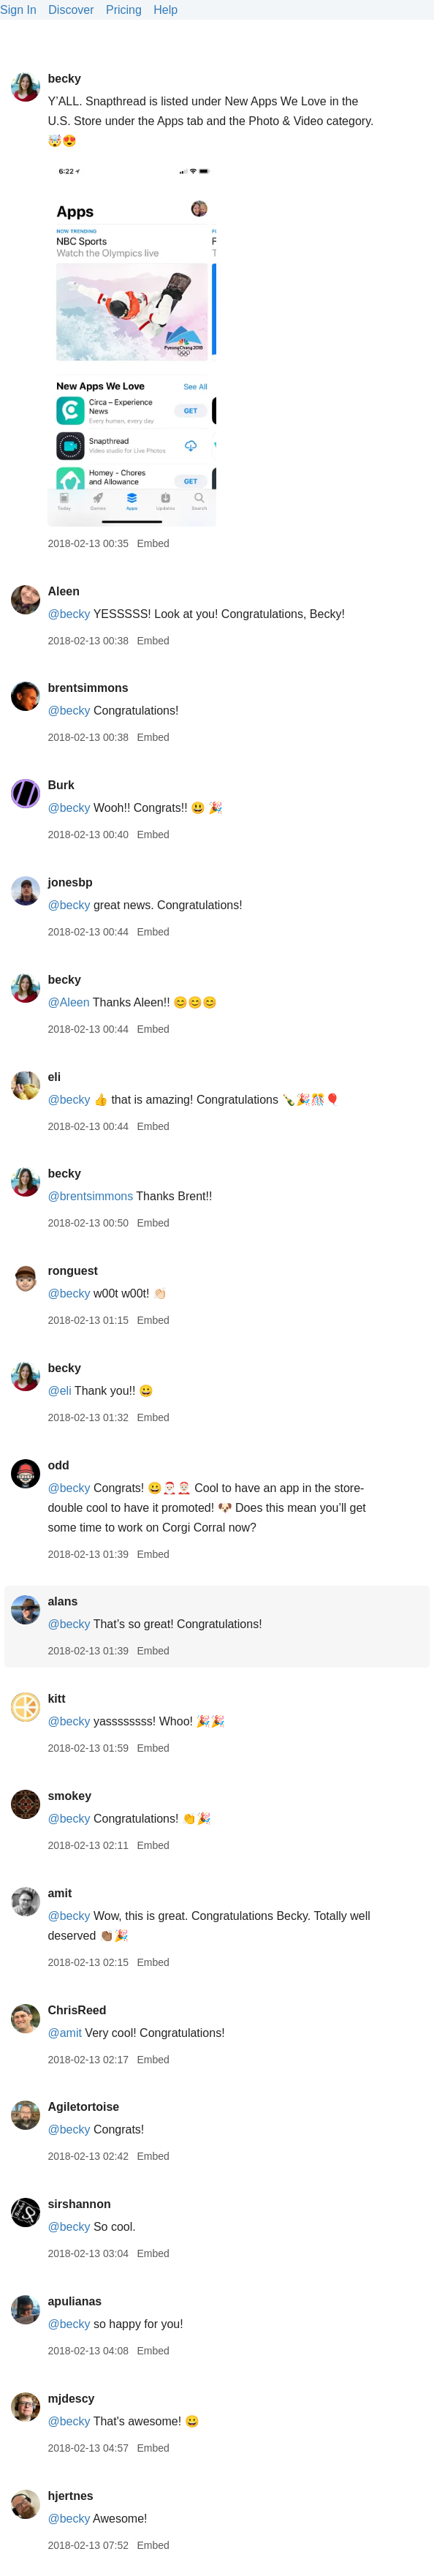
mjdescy (70, 2398)
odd (58, 1465)
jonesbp (69, 882)
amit (59, 1893)
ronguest (72, 1271)
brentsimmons (87, 688)
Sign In (18, 10)
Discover (71, 10)
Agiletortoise (83, 2107)
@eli (59, 1391)
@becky (68, 614)
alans (62, 1601)
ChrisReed (76, 2010)
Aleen (63, 591)
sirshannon (78, 2204)
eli (54, 1077)
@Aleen (68, 1002)
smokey (69, 1796)
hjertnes (70, 2496)
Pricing (124, 10)
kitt (56, 1698)
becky (63, 78)
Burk (60, 785)
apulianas (74, 2301)
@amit (64, 2033)
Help (165, 10)
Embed (153, 543)
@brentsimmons (90, 1196)
